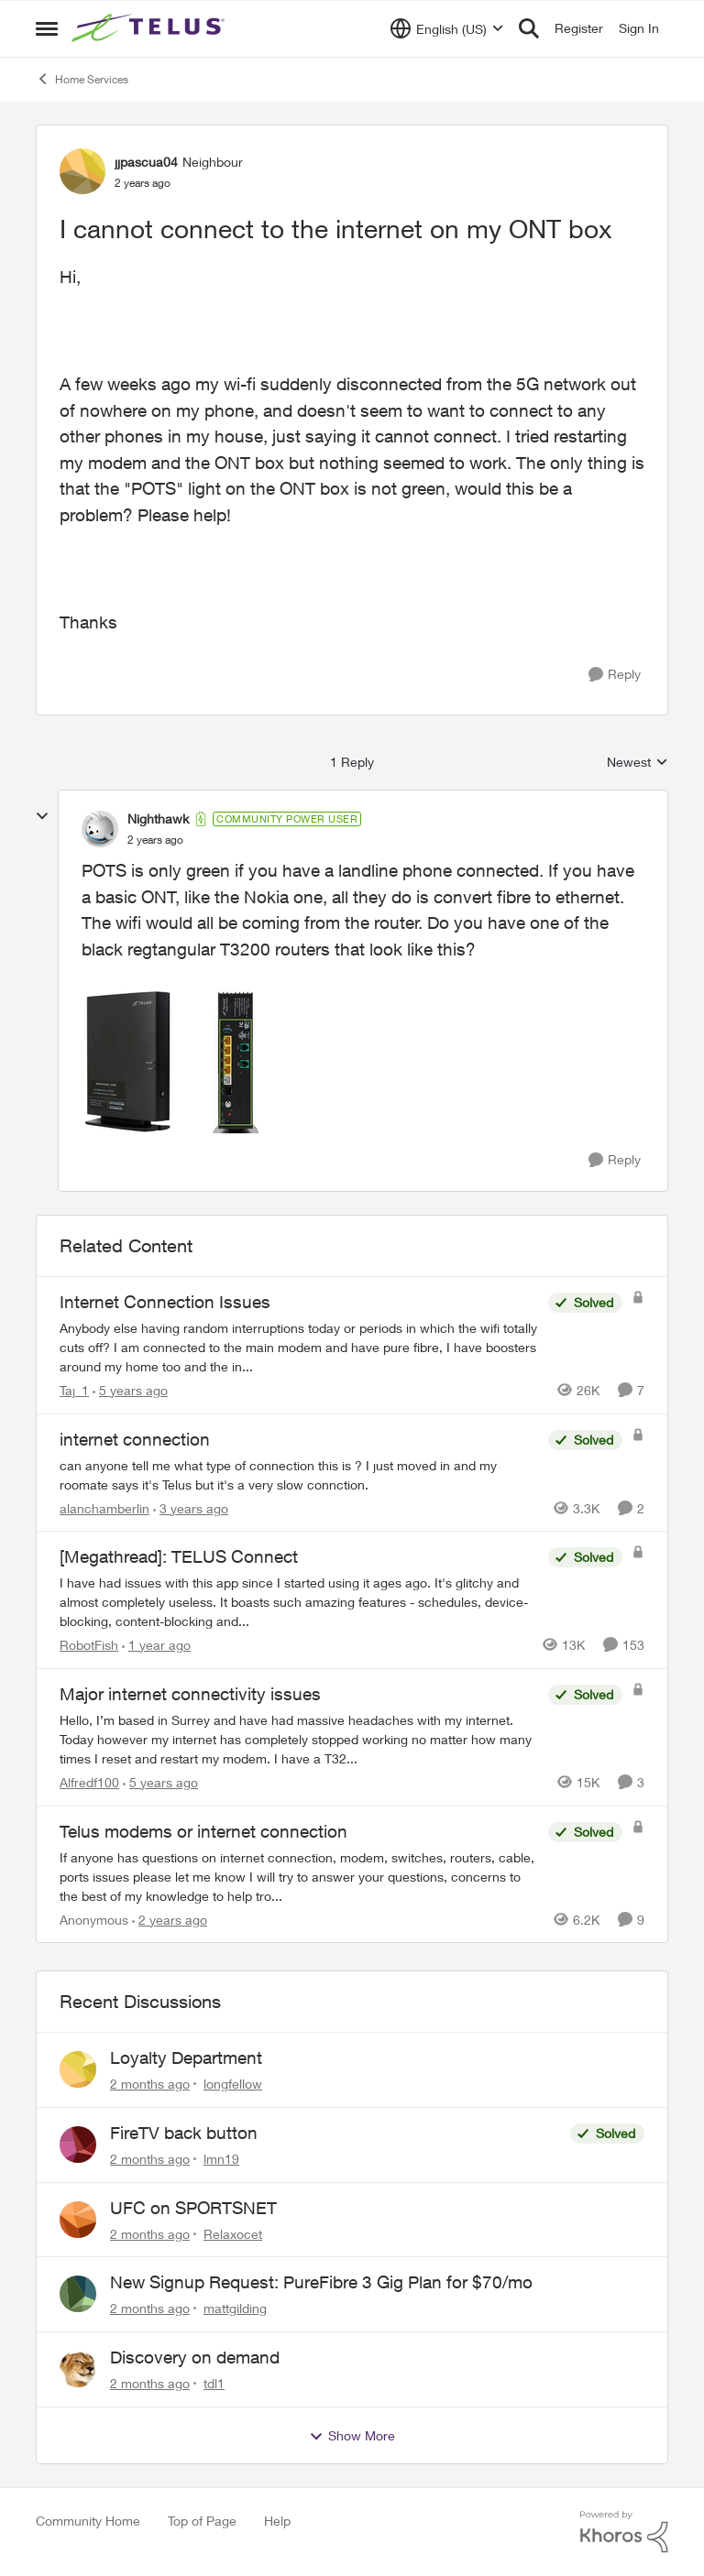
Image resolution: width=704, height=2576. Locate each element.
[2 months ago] (150, 2083)
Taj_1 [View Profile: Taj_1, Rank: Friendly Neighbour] (74, 1390)
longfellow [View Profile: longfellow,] (233, 2083)
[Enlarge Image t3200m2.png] (173, 1061)
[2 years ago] (169, 1918)
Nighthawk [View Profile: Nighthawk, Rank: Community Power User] (158, 818)
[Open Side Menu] (47, 28)
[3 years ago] (190, 1507)
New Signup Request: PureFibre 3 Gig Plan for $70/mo (321, 2282)
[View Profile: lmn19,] (78, 2144)
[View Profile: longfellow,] (78, 2069)
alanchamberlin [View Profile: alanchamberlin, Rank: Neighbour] (104, 1507)
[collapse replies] (42, 816)
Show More (352, 2436)
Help (277, 2520)
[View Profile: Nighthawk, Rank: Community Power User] (100, 829)
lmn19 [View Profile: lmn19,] (221, 2159)
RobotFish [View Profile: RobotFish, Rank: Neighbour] (89, 1645)
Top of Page (202, 2520)
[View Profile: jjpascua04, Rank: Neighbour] (82, 171)
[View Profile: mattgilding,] (78, 2294)
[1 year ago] (156, 1644)
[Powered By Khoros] (624, 2532)
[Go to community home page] (150, 28)
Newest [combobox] (637, 762)
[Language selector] (447, 28)
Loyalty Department (186, 2057)
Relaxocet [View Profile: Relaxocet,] (233, 2233)
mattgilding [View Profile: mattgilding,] (235, 2308)
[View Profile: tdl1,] (78, 2369)
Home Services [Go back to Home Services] (82, 78)
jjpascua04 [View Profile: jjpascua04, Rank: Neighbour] (146, 161)
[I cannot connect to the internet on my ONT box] (155, 840)
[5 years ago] (130, 1390)
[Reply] (614, 674)
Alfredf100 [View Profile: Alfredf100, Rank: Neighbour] (89, 1782)
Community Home (88, 2520)
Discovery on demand (195, 2357)
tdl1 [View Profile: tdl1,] (214, 2383)
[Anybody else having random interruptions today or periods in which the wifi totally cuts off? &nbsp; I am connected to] (299, 1347)
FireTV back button (184, 2133)
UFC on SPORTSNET (193, 2208)
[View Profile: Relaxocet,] (78, 2219)
